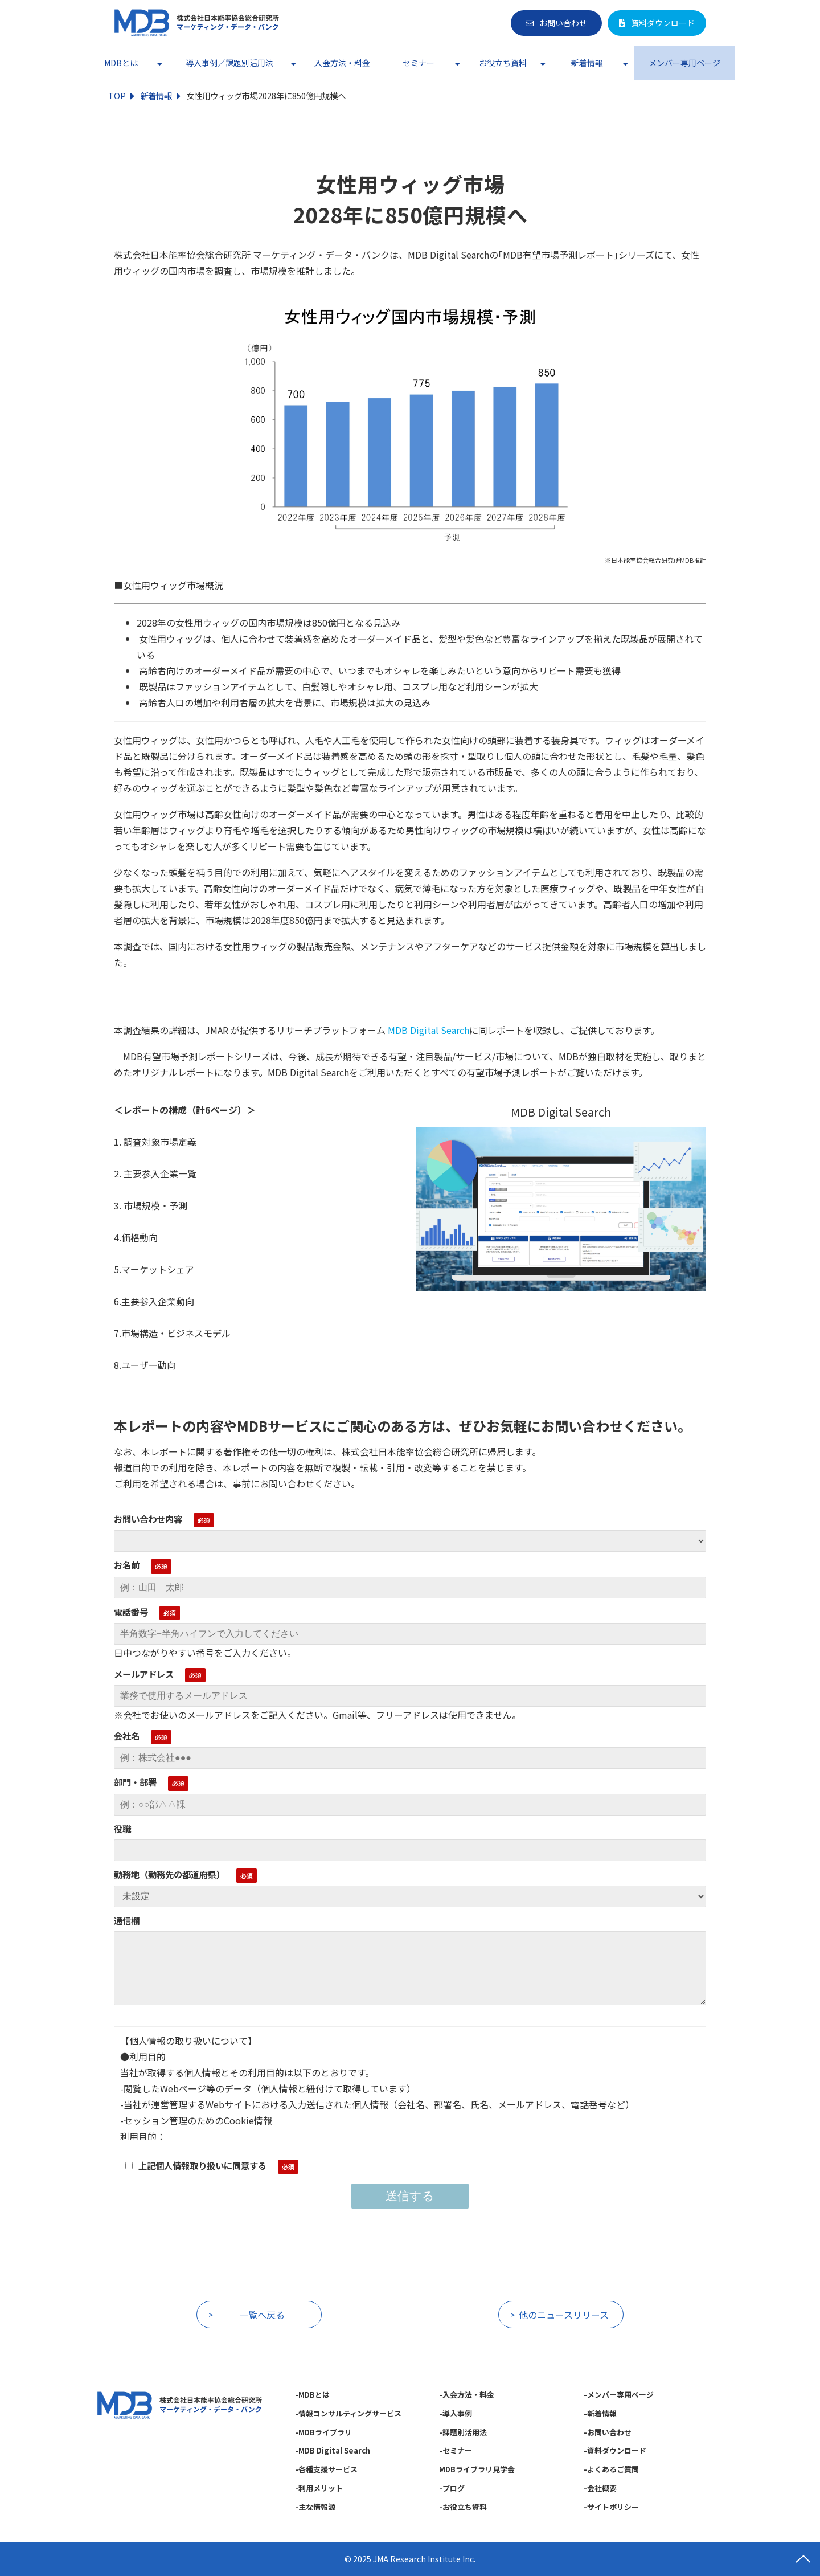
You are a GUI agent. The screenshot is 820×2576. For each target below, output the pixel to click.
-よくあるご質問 (611, 2469)
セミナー (418, 62)
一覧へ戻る (262, 2314)
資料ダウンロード (663, 22)
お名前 (127, 1565)
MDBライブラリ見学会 (477, 2469)
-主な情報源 (315, 2506)
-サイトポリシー (611, 2506)
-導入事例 (455, 2413)
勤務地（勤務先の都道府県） (169, 1874)
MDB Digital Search (428, 1030)
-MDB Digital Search (332, 2450)
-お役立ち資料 (463, 2506)
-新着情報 (600, 2413)
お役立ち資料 (503, 62)
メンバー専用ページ (684, 62)
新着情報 (587, 62)
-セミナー (455, 2450)
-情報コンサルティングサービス (348, 2413)
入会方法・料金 (342, 62)
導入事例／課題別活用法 (229, 62)
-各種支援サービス (326, 2469)
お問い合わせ (563, 22)
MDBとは (121, 62)
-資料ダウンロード (615, 2450)
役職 (122, 1828)
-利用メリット (319, 2488)
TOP (117, 95)
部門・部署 (135, 1782)
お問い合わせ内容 (148, 1518)
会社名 (127, 1735)
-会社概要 (600, 2488)
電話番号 (131, 1611)
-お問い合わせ (608, 2432)
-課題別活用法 (463, 2432)
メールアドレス (144, 1673)
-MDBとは (312, 2394)
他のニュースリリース (564, 2314)
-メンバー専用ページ (619, 2394)
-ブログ (452, 2488)
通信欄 (127, 1920)
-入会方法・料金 (466, 2394)
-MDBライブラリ (323, 2432)
